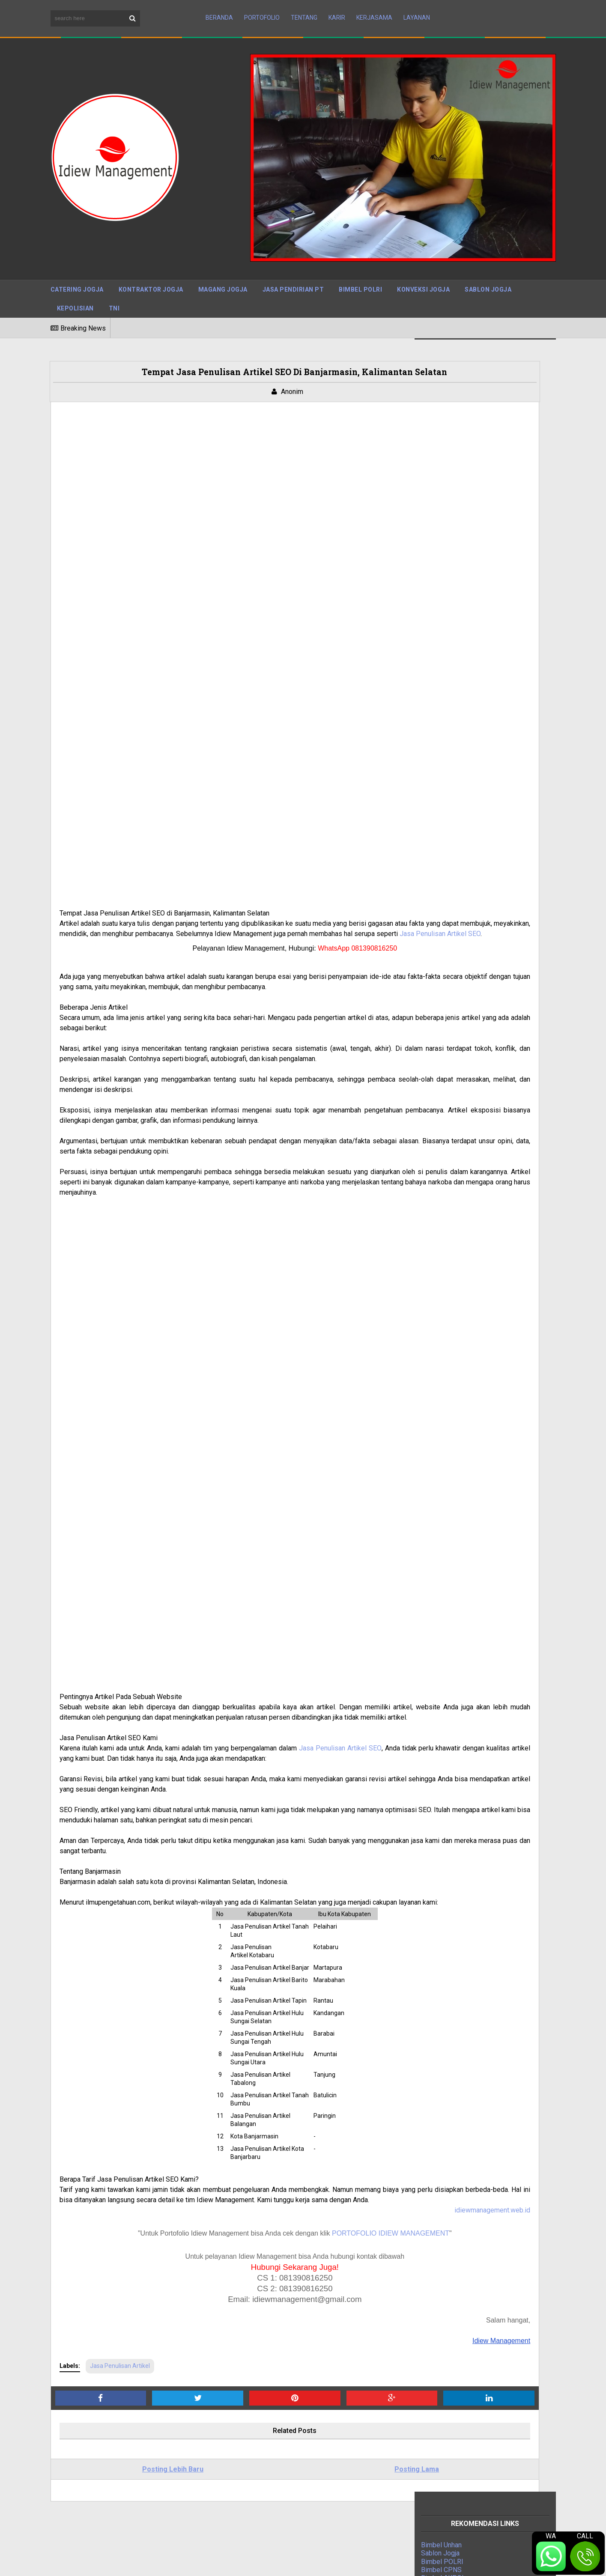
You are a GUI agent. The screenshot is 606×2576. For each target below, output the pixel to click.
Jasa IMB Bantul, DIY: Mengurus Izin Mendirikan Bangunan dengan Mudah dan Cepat (298, 2520)
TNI (114, 292)
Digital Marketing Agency (458, 1068)
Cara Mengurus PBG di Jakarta (272, 2502)
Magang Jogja (223, 273)
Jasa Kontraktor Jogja (453, 1052)
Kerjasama (374, 9)
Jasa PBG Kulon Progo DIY (267, 2487)
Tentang (304, 9)
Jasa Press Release (451, 1036)
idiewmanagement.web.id (347, 2033)
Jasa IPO (435, 1110)
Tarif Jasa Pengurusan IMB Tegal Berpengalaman (300, 2449)
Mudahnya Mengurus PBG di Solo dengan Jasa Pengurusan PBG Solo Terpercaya (297, 2468)
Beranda (219, 9)
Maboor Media (162, 2562)
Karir (336, 9)
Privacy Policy (415, 2563)
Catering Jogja (77, 273)
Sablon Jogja (488, 273)
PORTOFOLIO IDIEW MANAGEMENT (317, 2056)
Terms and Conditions (523, 2563)
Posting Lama (308, 2292)
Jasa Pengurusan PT (452, 1060)
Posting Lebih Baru (136, 2292)
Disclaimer (463, 2563)
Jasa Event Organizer (453, 1093)
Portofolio (262, 9)
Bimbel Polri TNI (445, 1044)
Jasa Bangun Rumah (451, 1101)
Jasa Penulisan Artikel (120, 2188)
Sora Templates (108, 2562)
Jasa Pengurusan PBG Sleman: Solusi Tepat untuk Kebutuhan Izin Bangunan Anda (301, 2431)
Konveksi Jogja (423, 273)
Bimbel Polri (360, 273)
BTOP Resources (260, 2562)
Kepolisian (75, 292)
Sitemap (370, 2563)
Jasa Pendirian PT (293, 273)
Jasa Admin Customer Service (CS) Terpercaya (297, 2412)
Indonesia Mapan (446, 1077)
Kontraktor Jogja (151, 273)
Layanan (416, 9)
